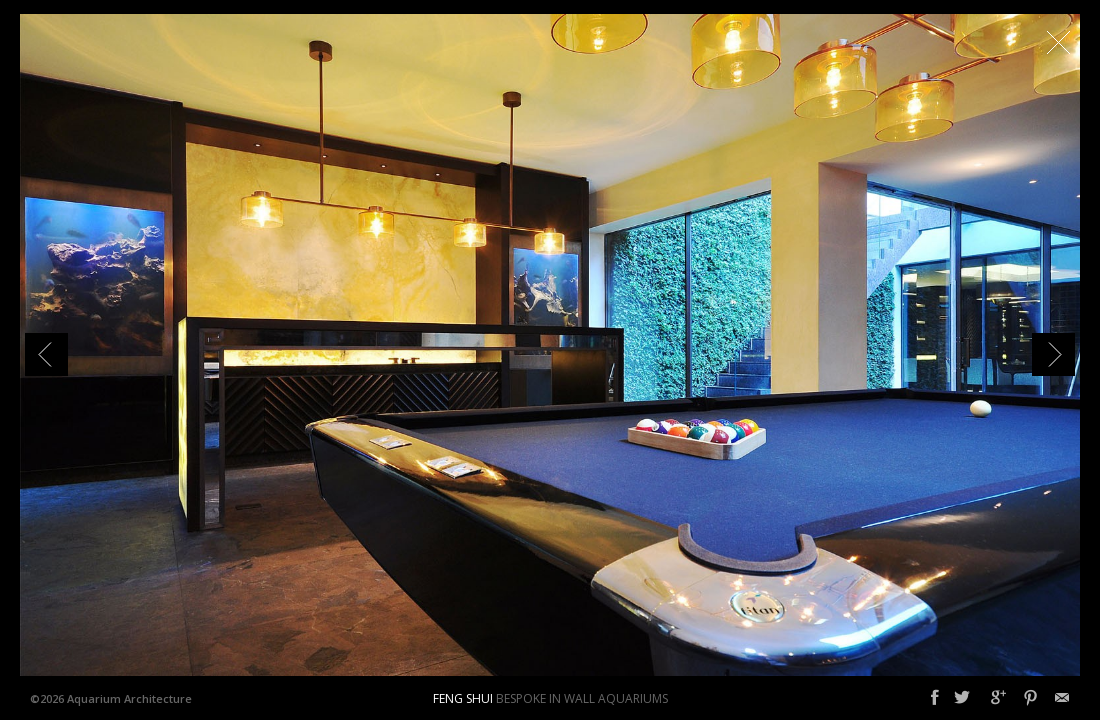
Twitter (962, 698)
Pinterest (1030, 698)
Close (1058, 42)
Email (1062, 698)
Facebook (935, 698)
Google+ (998, 698)
